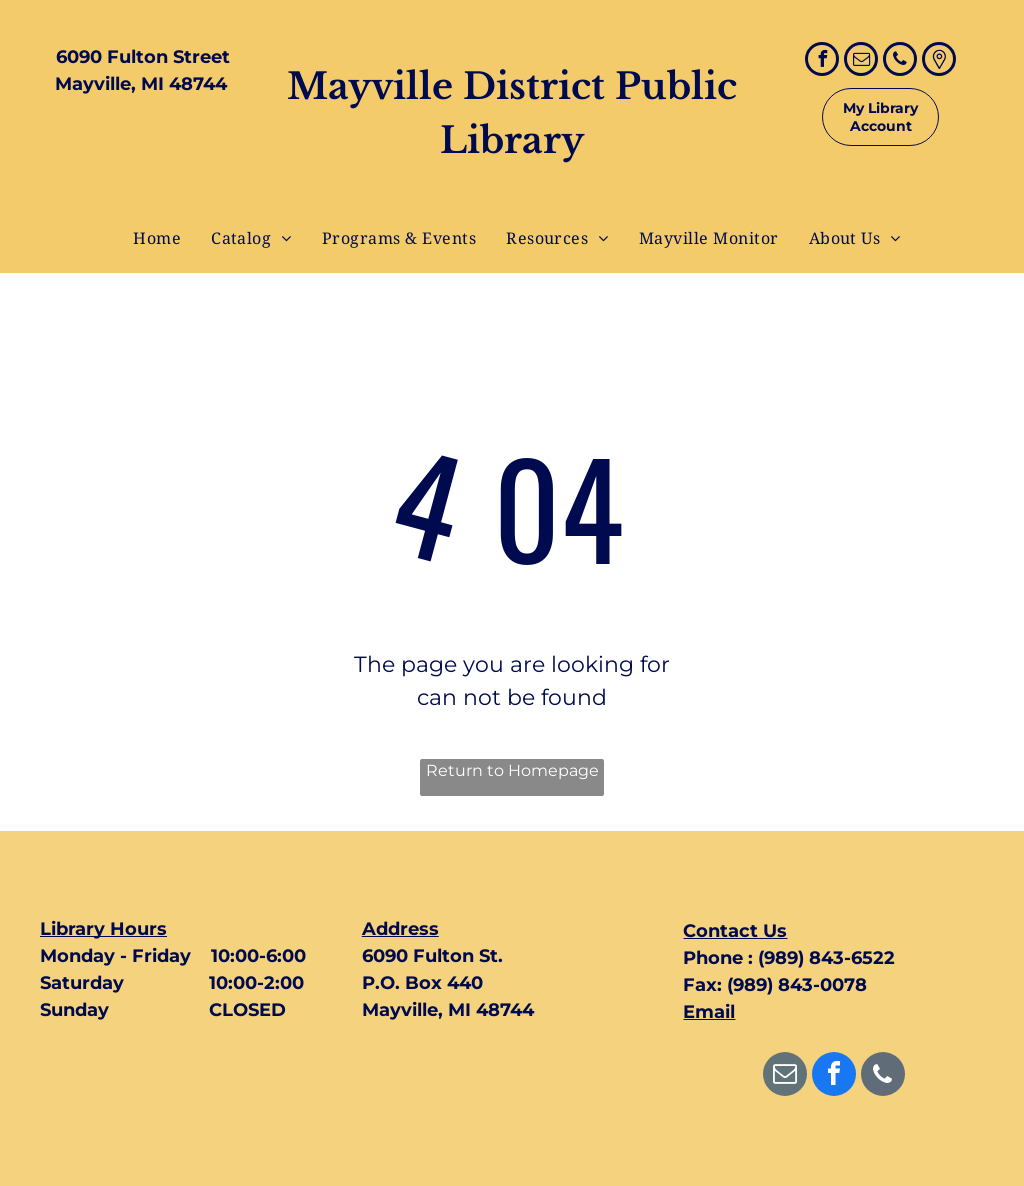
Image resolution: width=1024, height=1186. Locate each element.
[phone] (900, 61)
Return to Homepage (512, 770)
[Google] (939, 61)
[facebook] (822, 61)
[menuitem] (157, 237)
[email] (861, 61)
